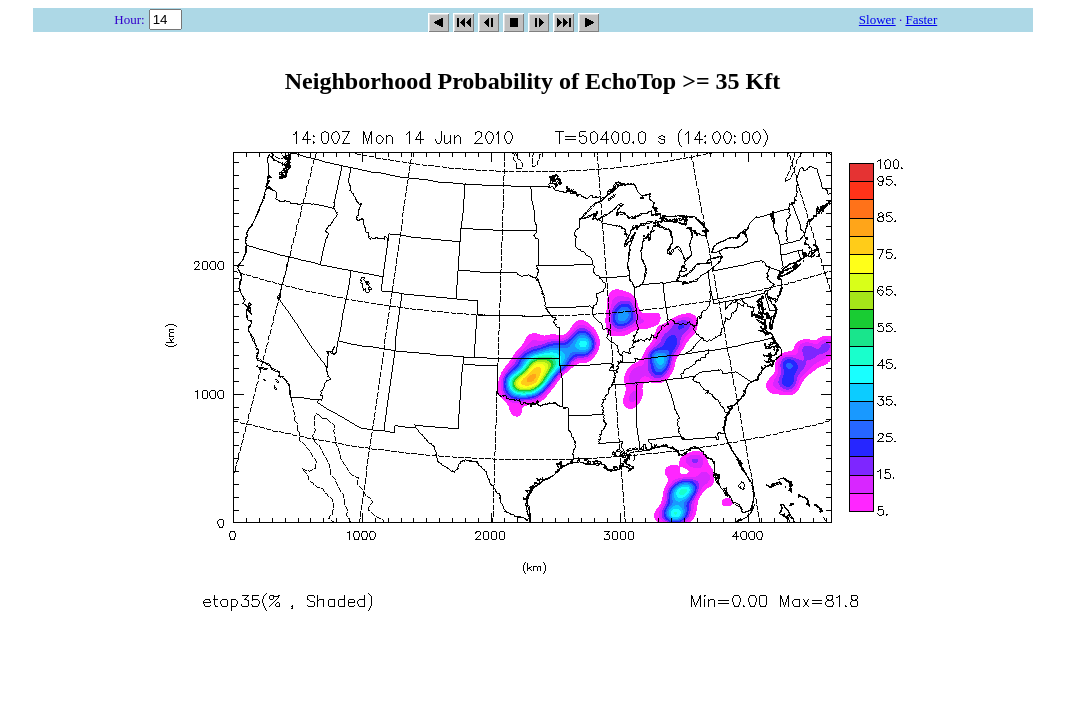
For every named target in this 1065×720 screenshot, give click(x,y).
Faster (921, 19)
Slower (877, 19)
